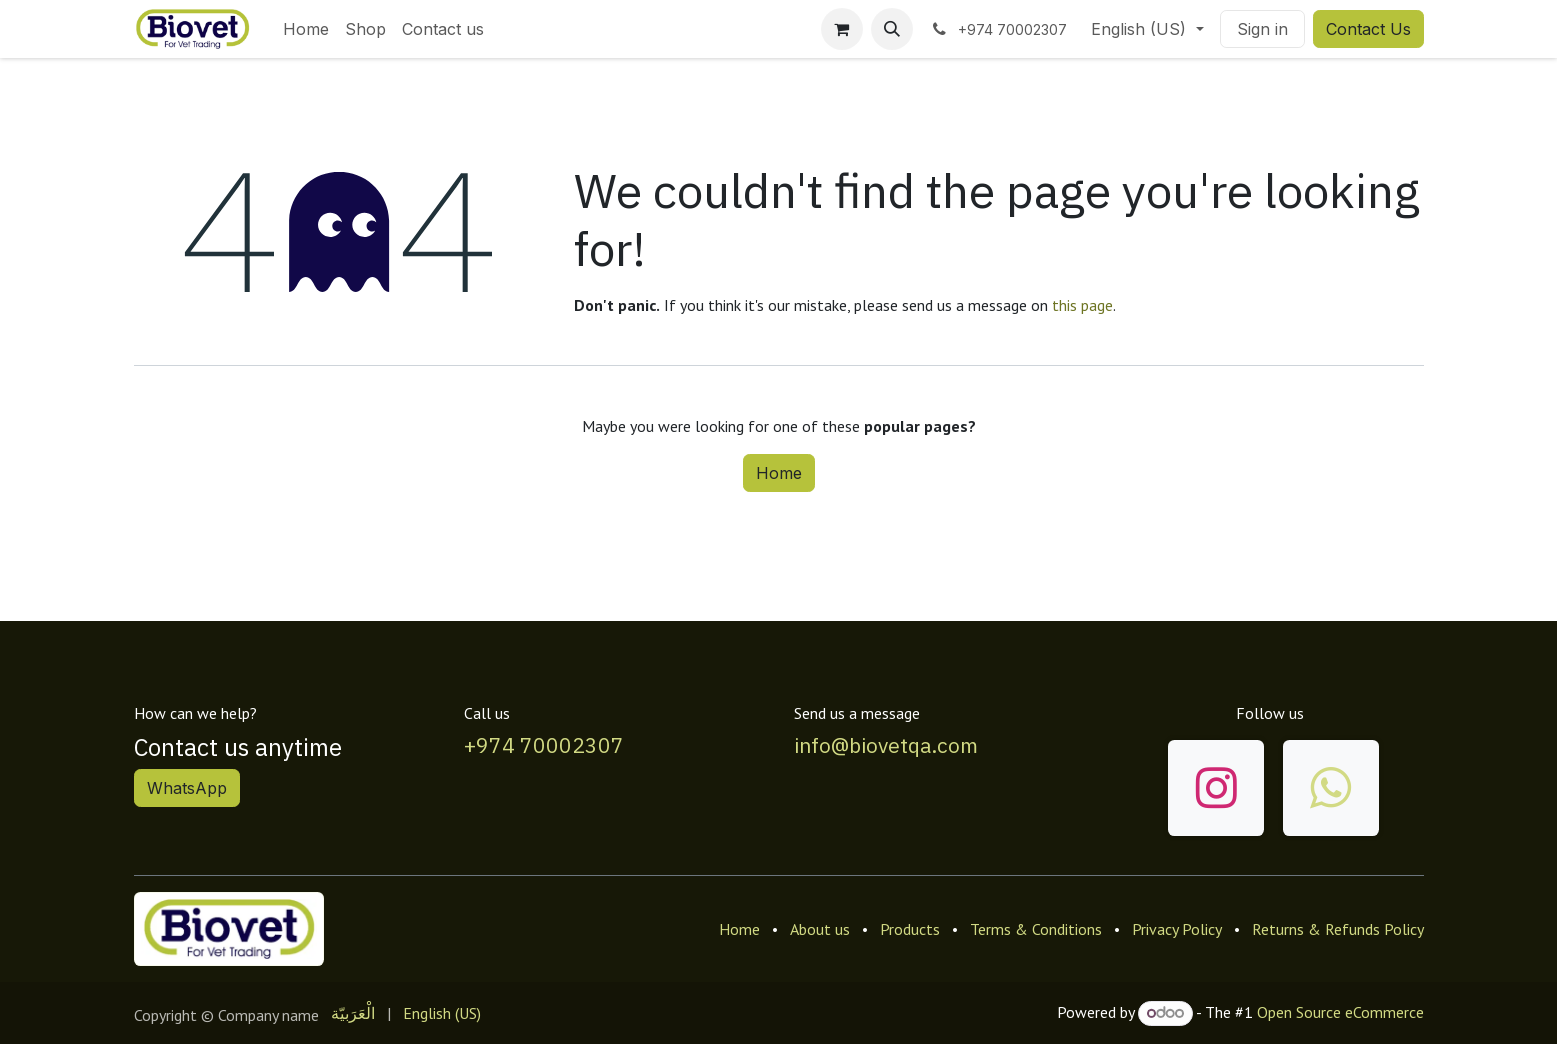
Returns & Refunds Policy (1338, 929)
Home (779, 473)
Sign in (1262, 29)
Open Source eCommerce (1340, 1012)
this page (1082, 305)
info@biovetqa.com (886, 745)
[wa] (1331, 788)
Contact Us (1368, 29)
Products (910, 929)
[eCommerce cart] (842, 29)
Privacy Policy (1177, 929)
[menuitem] (306, 29)
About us (820, 929)
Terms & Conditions (1036, 929)
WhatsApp (187, 788)
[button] (892, 29)
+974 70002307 (544, 745)
